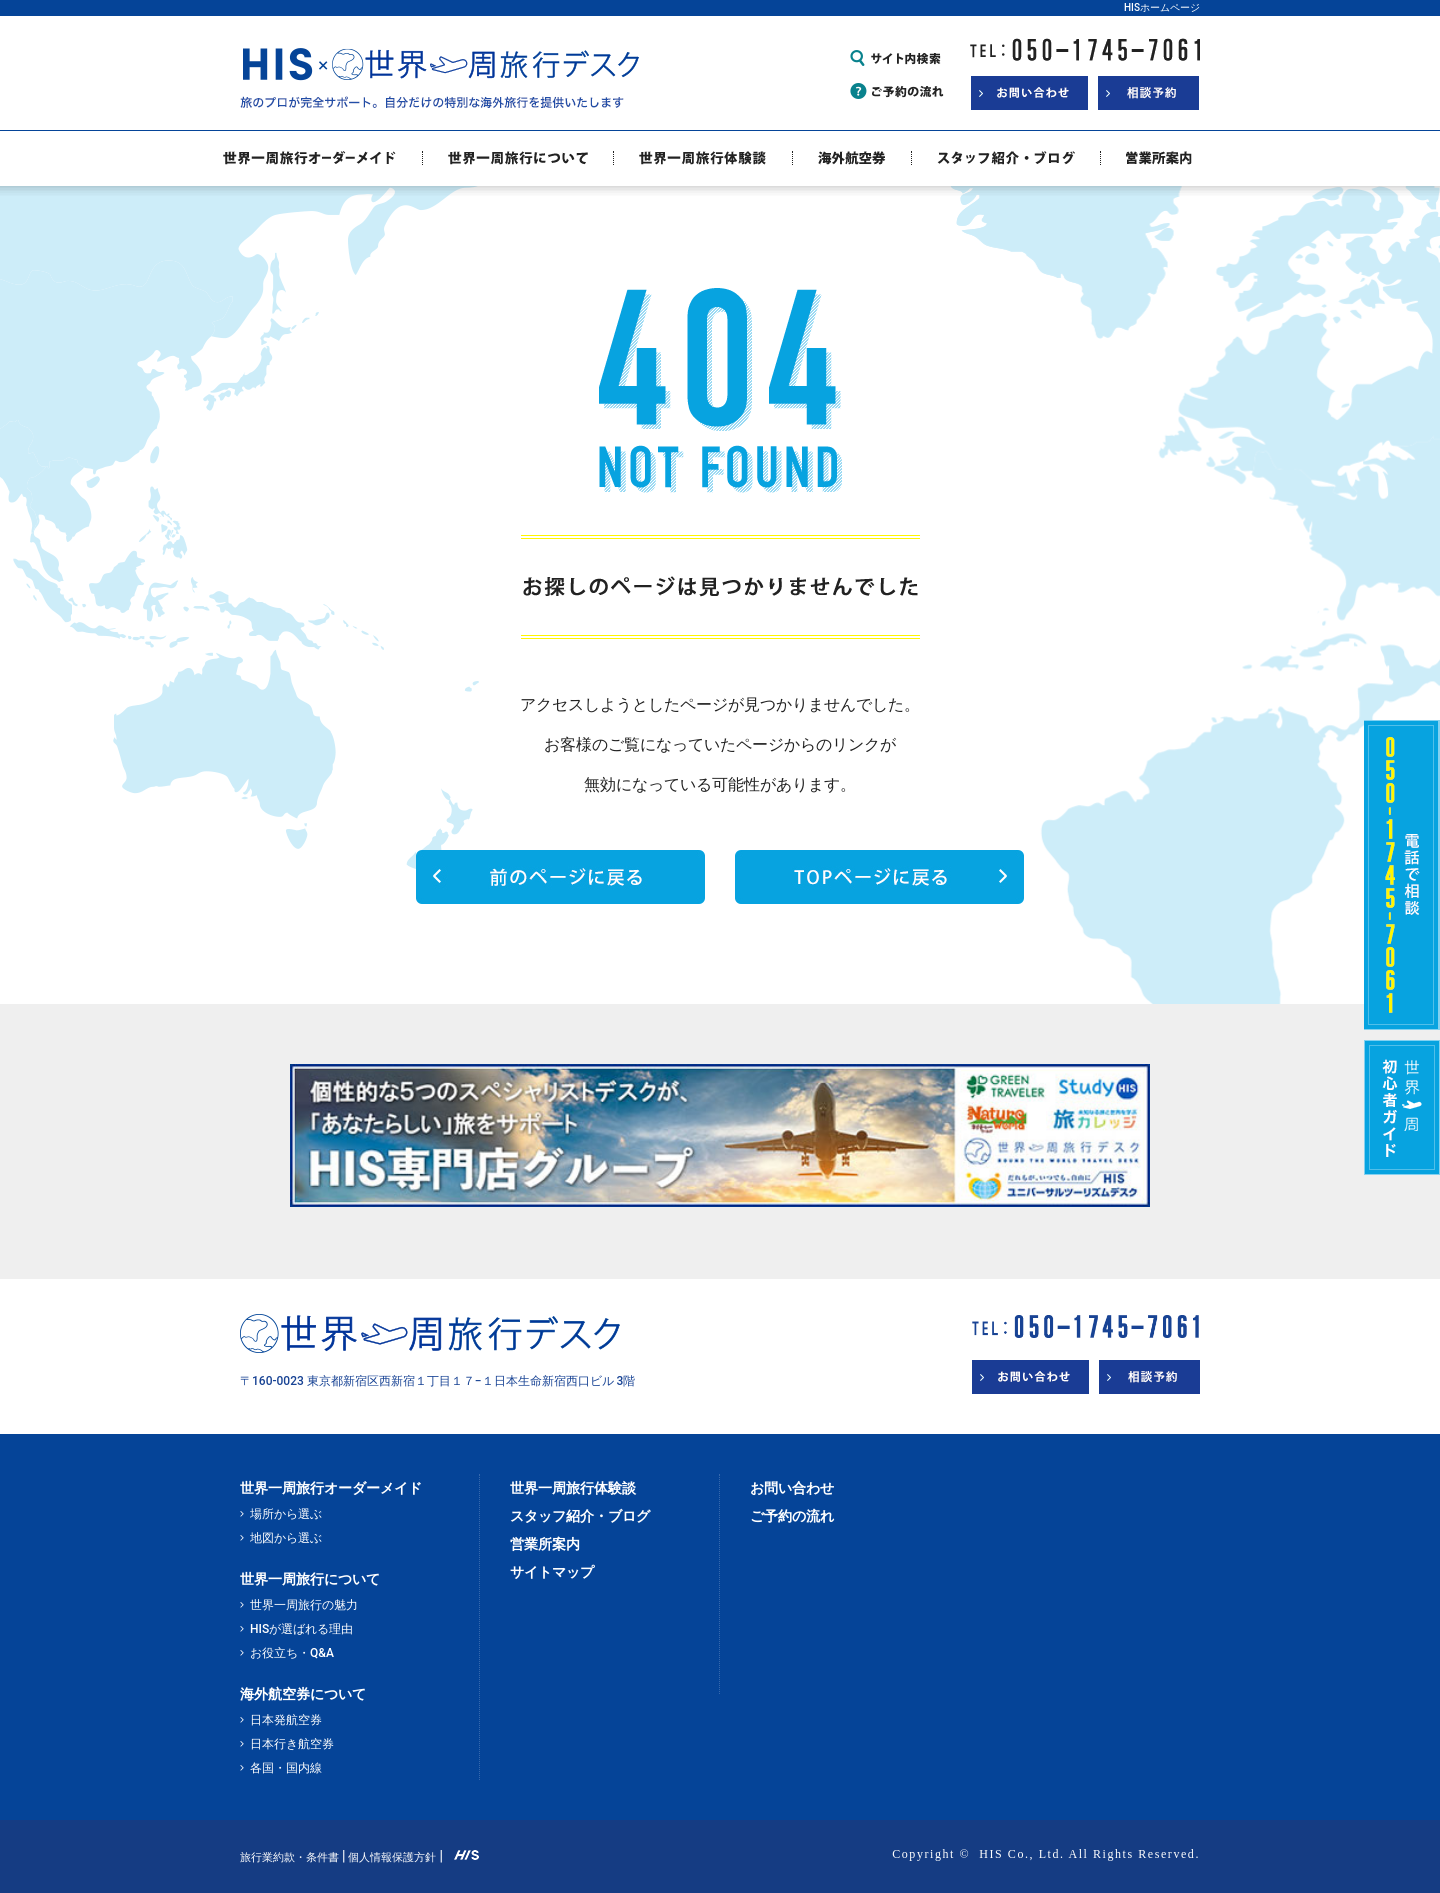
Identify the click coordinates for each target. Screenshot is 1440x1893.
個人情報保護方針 (392, 1857)
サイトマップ (552, 1572)
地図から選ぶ (286, 1538)
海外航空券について (303, 1694)
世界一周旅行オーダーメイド (331, 1488)
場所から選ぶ (286, 1514)
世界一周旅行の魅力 (304, 1605)
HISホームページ (1162, 7)
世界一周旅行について (310, 1579)
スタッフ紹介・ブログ (580, 1516)
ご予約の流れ (792, 1516)
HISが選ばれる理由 (301, 1629)
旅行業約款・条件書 (289, 1857)
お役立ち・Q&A (292, 1653)
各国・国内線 (286, 1768)
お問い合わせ (792, 1488)
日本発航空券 (286, 1720)
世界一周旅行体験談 (573, 1488)
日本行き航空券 (292, 1744)
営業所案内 (545, 1544)
